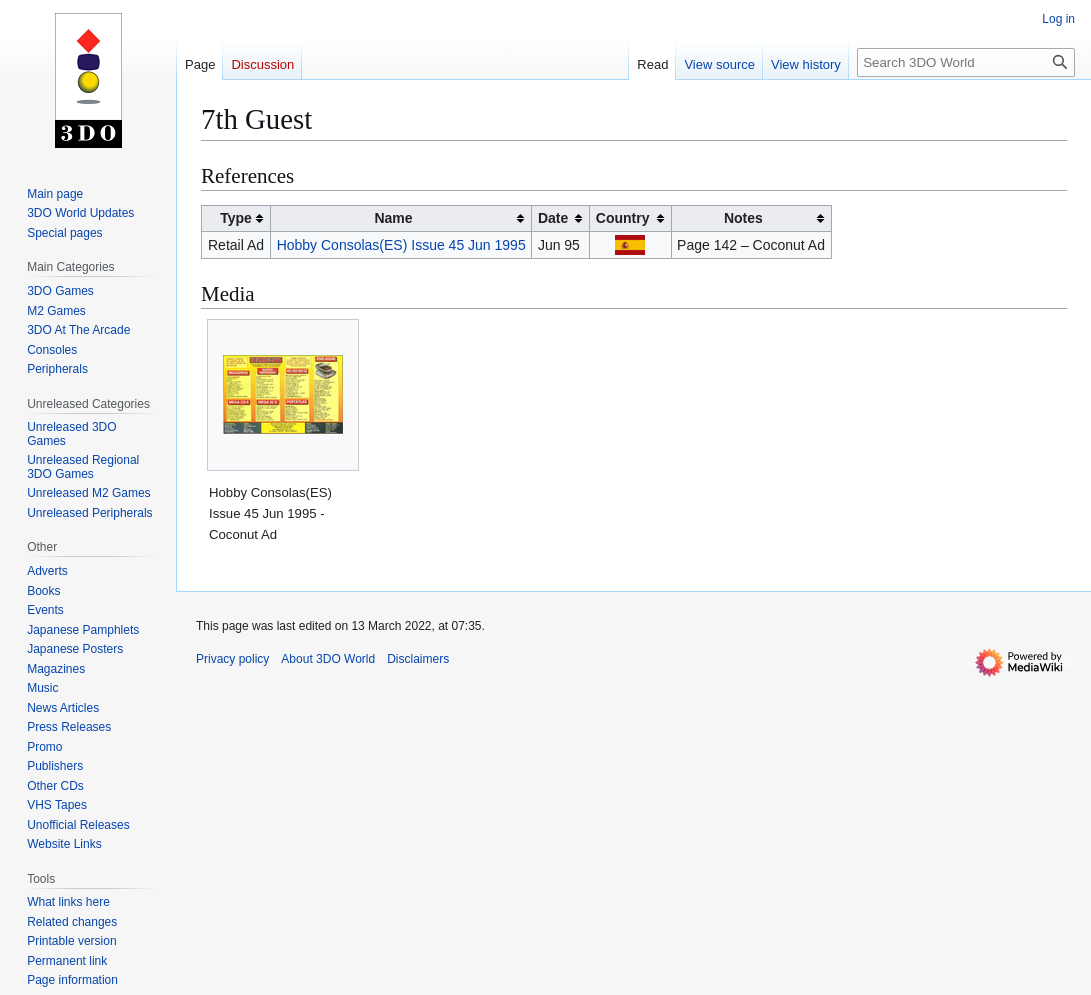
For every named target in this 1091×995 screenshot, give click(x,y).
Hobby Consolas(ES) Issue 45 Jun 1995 (401, 245)
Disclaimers (418, 659)
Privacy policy (232, 659)
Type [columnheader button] (236, 218)
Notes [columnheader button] (743, 218)
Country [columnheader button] (623, 218)
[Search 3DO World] (966, 62)
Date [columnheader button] (553, 218)
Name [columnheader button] (393, 218)
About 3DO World (328, 659)
